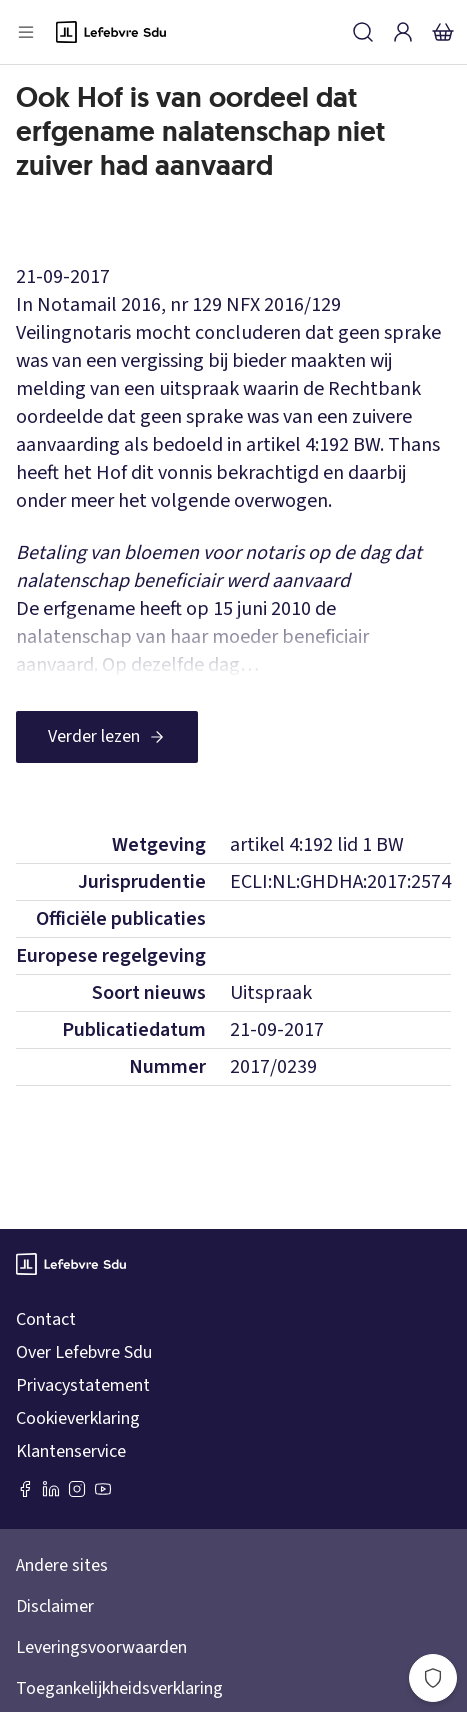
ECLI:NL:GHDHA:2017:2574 (340, 882)
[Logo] (111, 32)
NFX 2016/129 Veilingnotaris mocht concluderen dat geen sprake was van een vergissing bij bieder (228, 333)
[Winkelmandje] (443, 32)
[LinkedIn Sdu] (51, 1489)
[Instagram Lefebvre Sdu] (77, 1489)
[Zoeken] (363, 32)
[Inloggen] (403, 32)
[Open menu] (26, 32)
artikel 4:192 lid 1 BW (317, 845)
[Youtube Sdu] (103, 1489)
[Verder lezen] (107, 737)
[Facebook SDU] (25, 1489)
